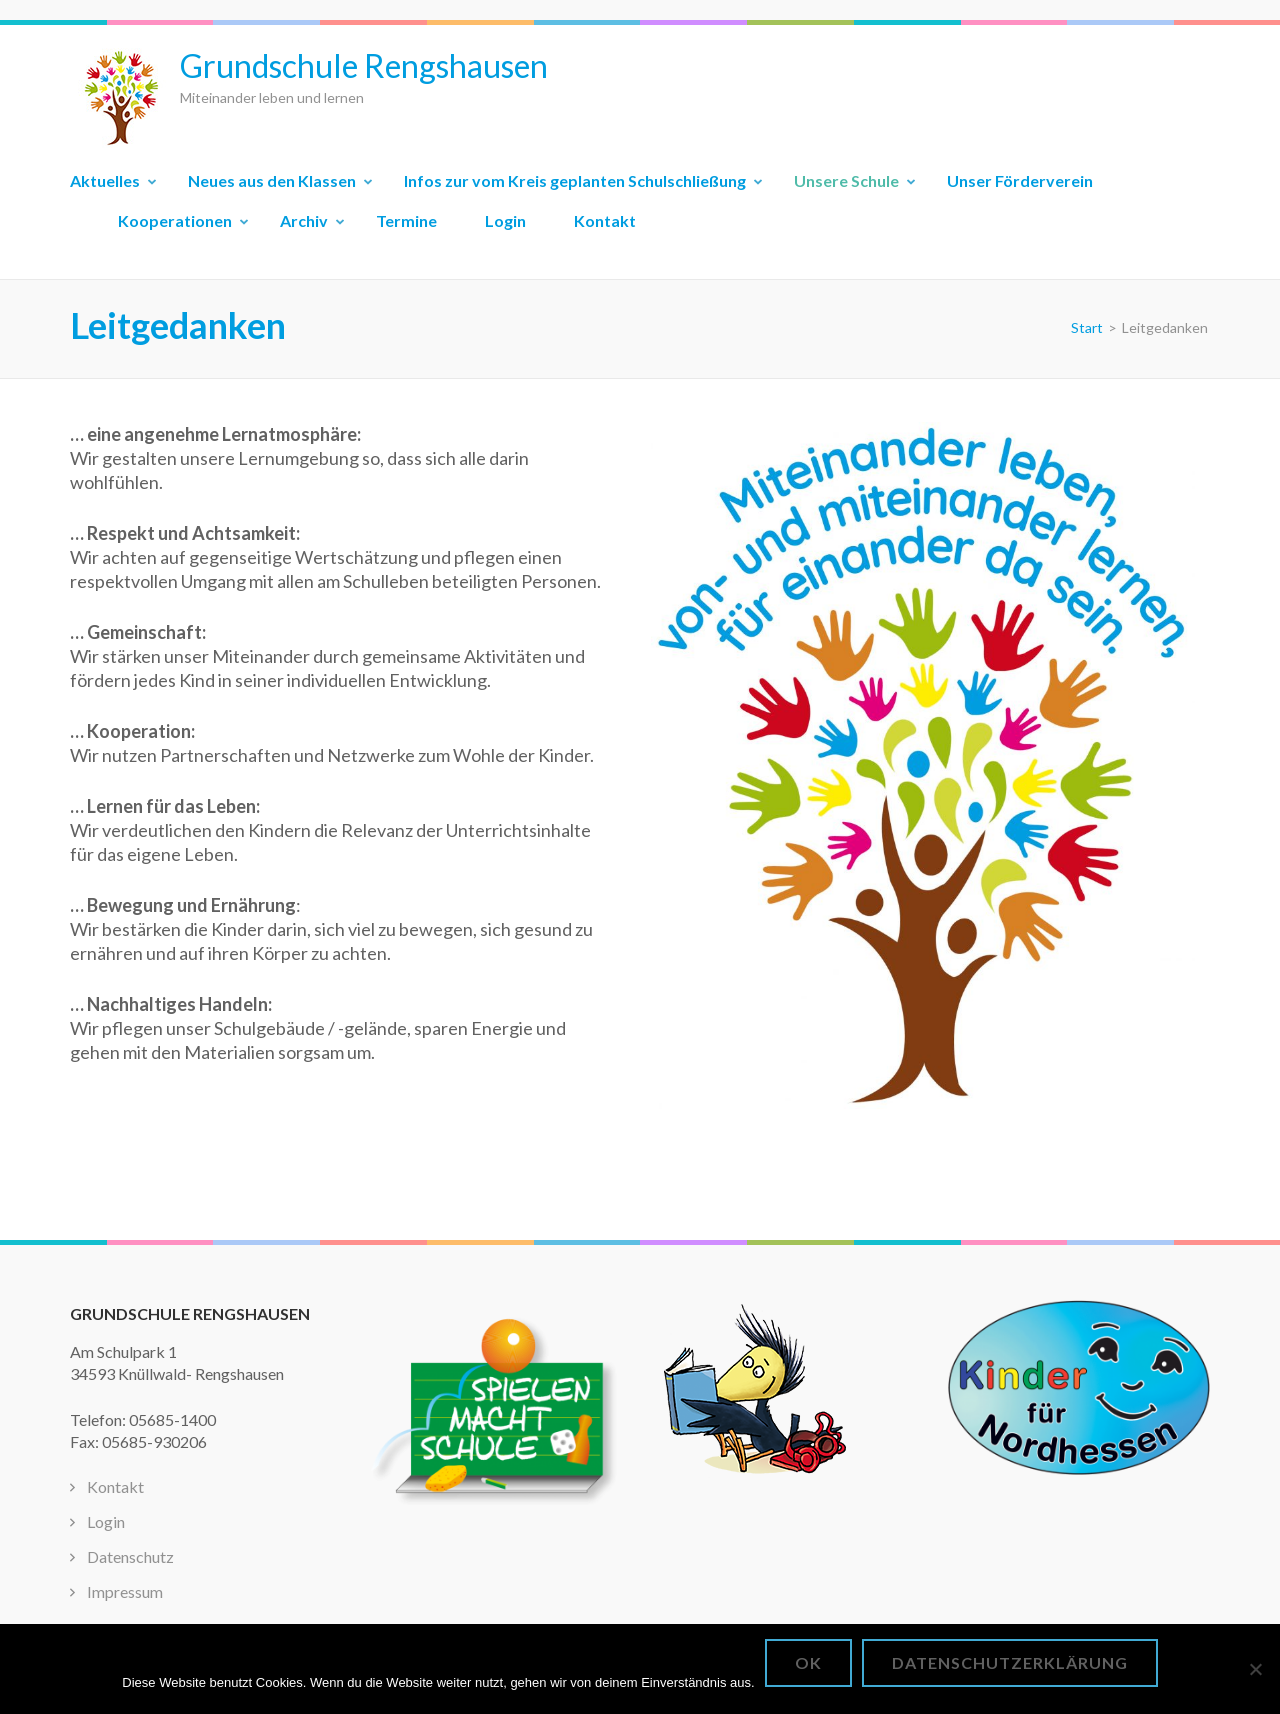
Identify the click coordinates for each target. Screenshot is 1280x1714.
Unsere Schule (846, 180)
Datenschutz (130, 1556)
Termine (406, 220)
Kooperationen (175, 220)
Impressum (125, 1591)
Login (505, 220)
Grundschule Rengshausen (364, 65)
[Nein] (1255, 1669)
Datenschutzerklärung (1010, 1662)
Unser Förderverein (1020, 180)
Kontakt (605, 220)
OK (808, 1662)
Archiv (304, 220)
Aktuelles (105, 180)
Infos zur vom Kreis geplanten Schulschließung (575, 180)
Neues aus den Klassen (272, 180)
